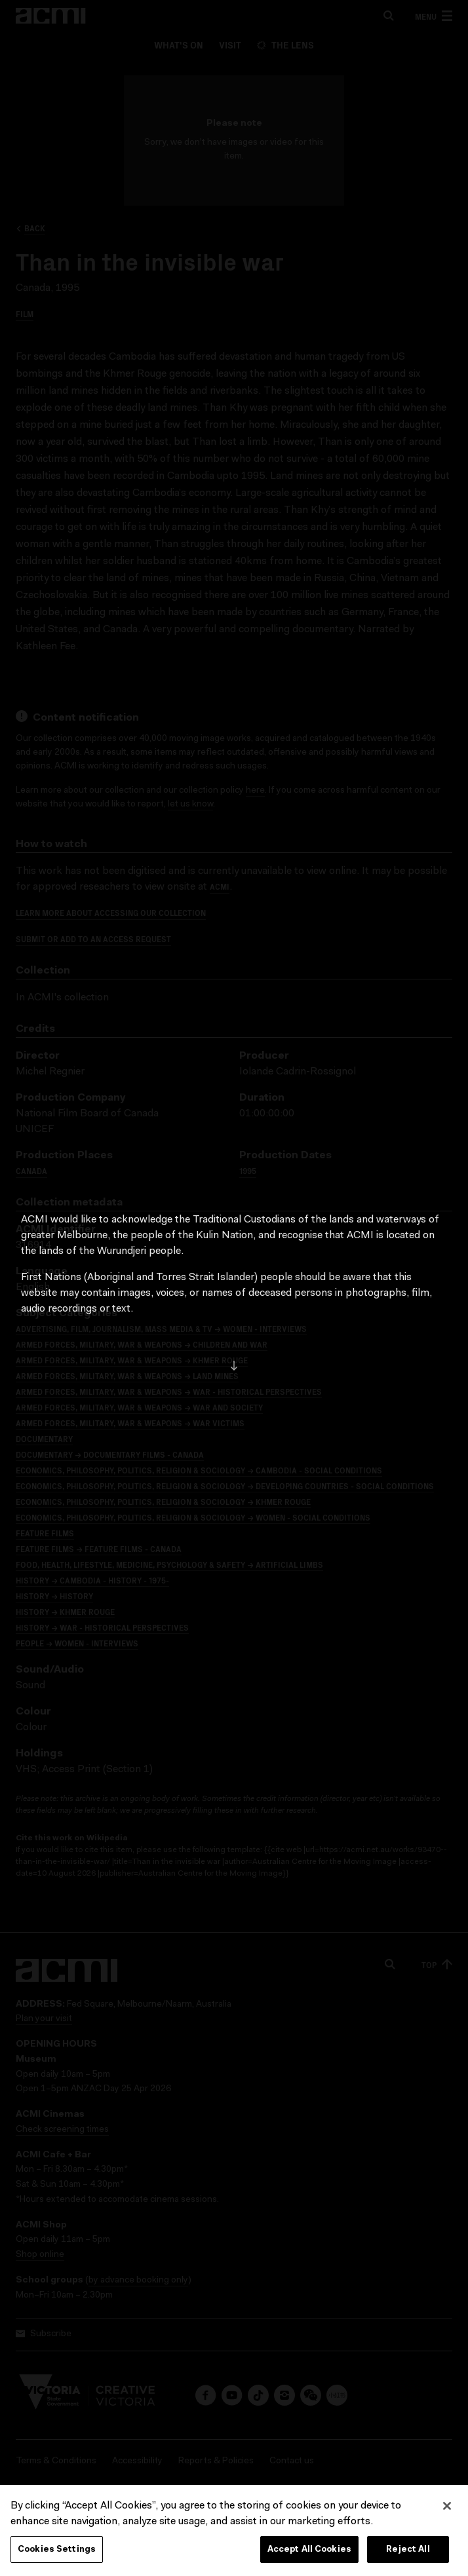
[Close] (447, 2524)
